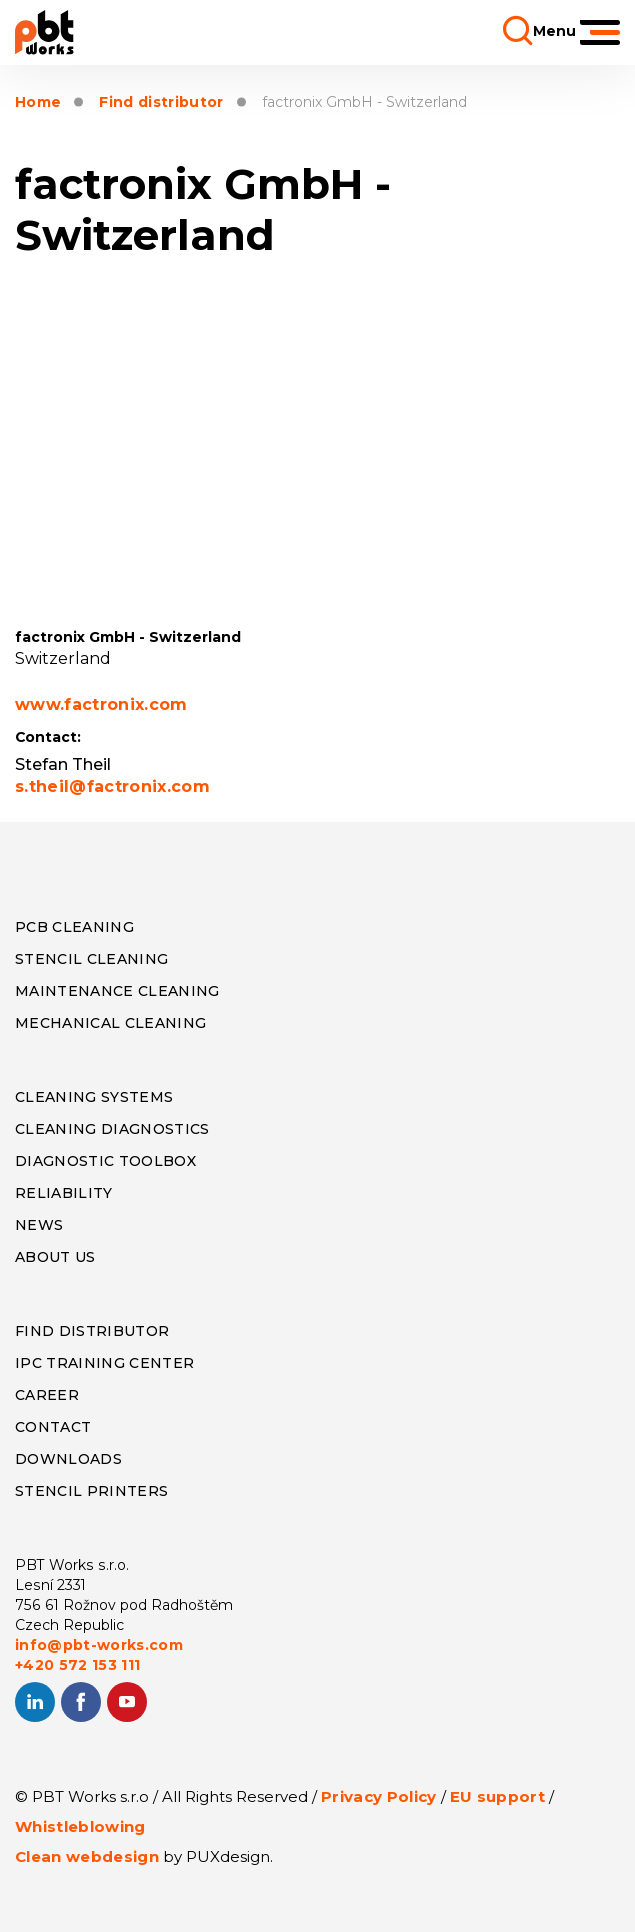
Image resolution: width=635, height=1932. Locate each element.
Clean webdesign (87, 1856)
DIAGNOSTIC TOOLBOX (105, 1161)
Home (38, 102)
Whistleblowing (80, 1826)
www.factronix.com (101, 704)
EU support (497, 1796)
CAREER (47, 1395)
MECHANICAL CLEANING (110, 1023)
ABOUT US (55, 1257)
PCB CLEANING (74, 927)
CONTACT (53, 1427)
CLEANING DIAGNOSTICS (112, 1129)
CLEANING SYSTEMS (94, 1097)
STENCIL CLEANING (91, 959)
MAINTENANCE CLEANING (117, 991)
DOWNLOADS (68, 1459)
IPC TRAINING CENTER (104, 1363)
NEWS (39, 1225)
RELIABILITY (64, 1193)
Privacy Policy (379, 1796)
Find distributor (161, 102)
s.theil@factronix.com (112, 786)
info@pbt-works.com (99, 1645)
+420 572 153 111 (77, 1665)
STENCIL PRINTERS (91, 1491)
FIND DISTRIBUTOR (92, 1331)
